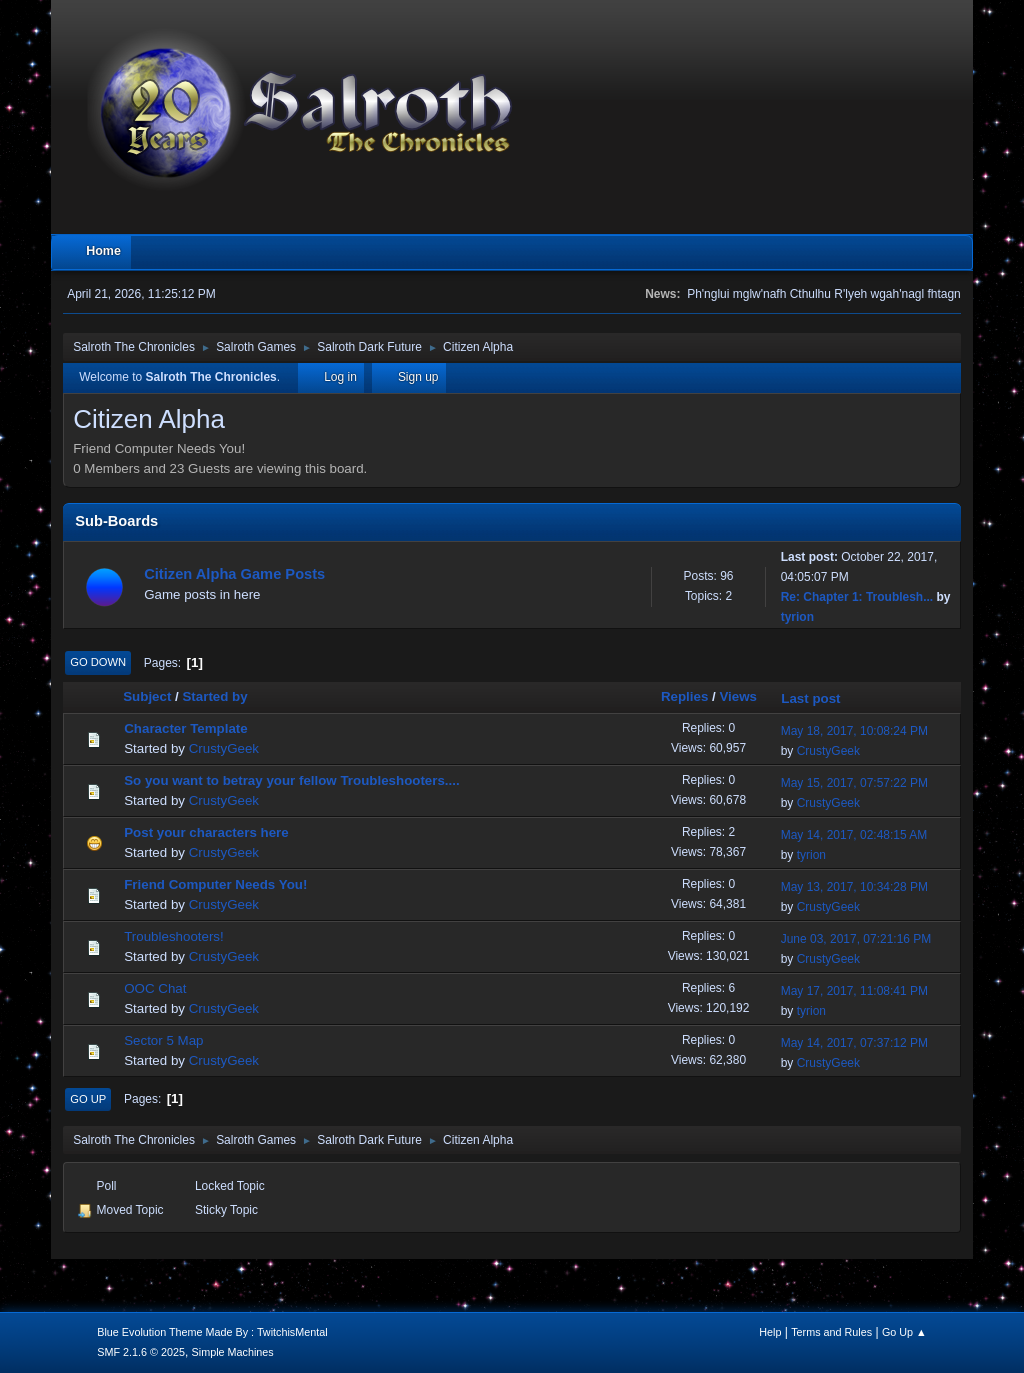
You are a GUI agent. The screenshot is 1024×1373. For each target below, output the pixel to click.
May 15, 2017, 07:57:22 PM (854, 783)
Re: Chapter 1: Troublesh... (857, 597)
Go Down (98, 662)
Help (770, 1332)
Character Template (185, 728)
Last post (819, 698)
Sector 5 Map (163, 1040)
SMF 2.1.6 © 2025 (141, 1352)
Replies (684, 696)
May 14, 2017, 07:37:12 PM (854, 1043)
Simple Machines (233, 1352)
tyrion (797, 617)
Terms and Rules (831, 1332)
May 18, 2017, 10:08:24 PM (854, 731)
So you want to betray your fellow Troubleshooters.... (291, 780)
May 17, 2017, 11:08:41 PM (854, 991)
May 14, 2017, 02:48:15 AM (854, 835)
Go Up (88, 1099)
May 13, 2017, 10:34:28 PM (854, 887)
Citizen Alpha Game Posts (234, 574)
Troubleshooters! (174, 936)
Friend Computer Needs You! (215, 884)
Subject (147, 696)
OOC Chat (155, 988)
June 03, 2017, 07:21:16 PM (856, 939)
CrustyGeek (224, 748)
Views (738, 696)
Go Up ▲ (904, 1332)
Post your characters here (206, 832)
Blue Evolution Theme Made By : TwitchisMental (212, 1332)
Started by (214, 696)
